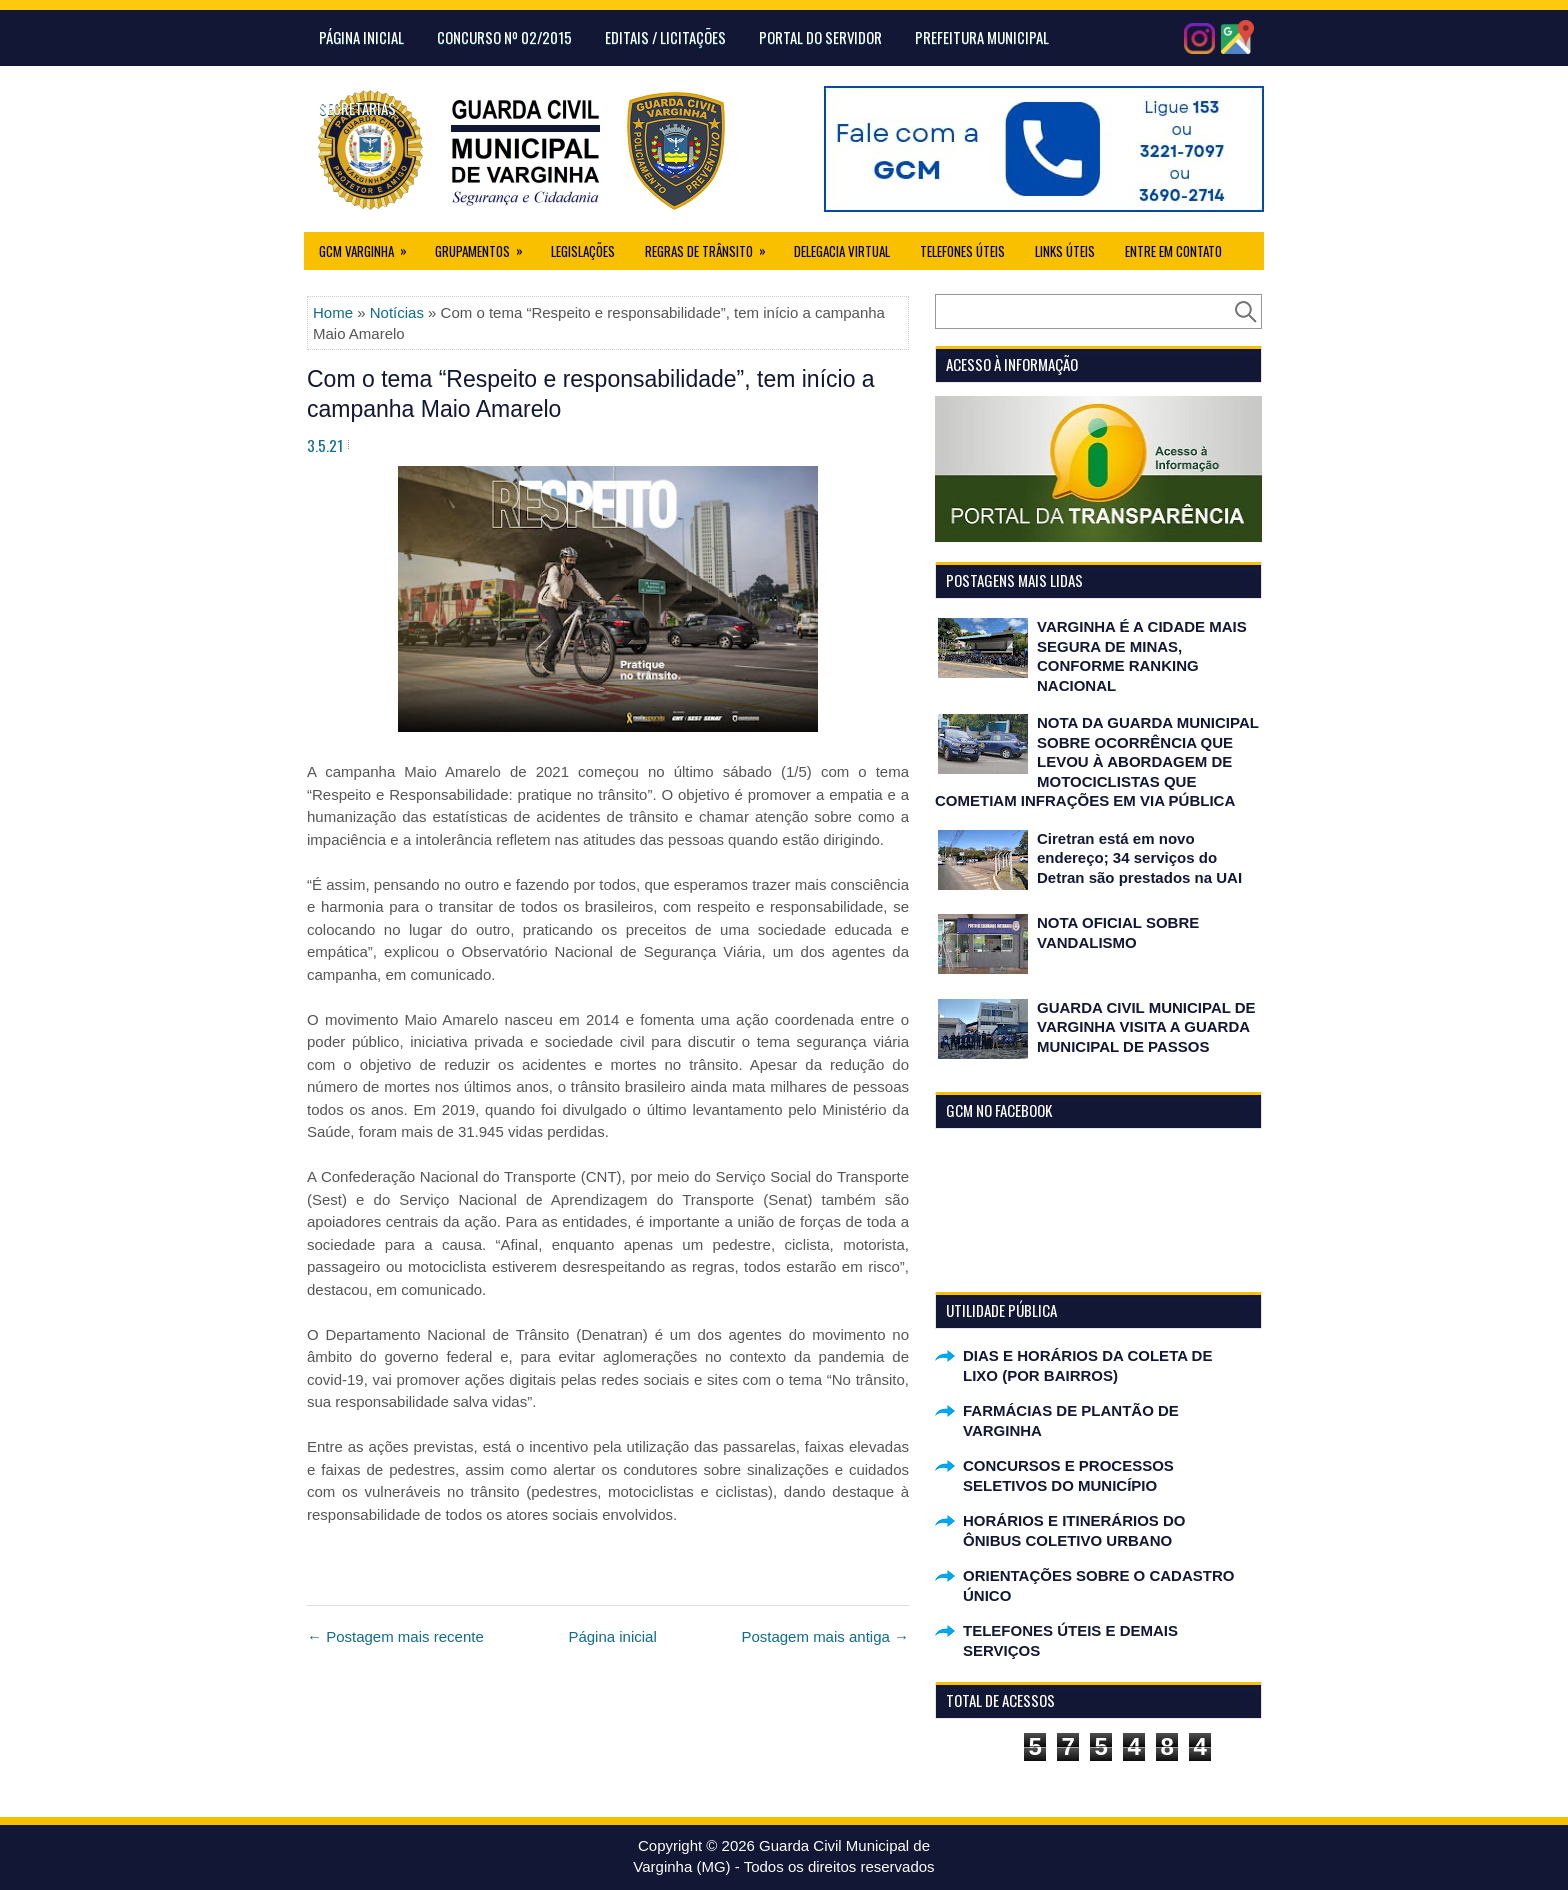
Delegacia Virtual (842, 251)
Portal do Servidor (820, 37)
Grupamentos (485, 246)
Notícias (397, 312)
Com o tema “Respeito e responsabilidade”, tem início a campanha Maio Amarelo (591, 394)
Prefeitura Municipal (982, 37)
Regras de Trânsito (712, 246)
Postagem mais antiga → (825, 1636)
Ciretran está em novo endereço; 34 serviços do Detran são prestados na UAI (1139, 858)
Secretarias (357, 108)
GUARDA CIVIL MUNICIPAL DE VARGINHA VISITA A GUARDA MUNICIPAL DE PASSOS (1146, 1027)
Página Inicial (361, 37)
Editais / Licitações (665, 37)
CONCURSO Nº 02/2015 (504, 37)
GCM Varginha (369, 246)
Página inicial (612, 1636)
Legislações (583, 251)
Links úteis (1065, 251)
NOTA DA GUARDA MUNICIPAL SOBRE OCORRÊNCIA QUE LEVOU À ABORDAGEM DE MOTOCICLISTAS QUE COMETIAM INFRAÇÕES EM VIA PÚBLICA (1097, 761)
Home (333, 312)
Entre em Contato (1173, 251)
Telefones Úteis (962, 251)
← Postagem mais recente (395, 1636)
